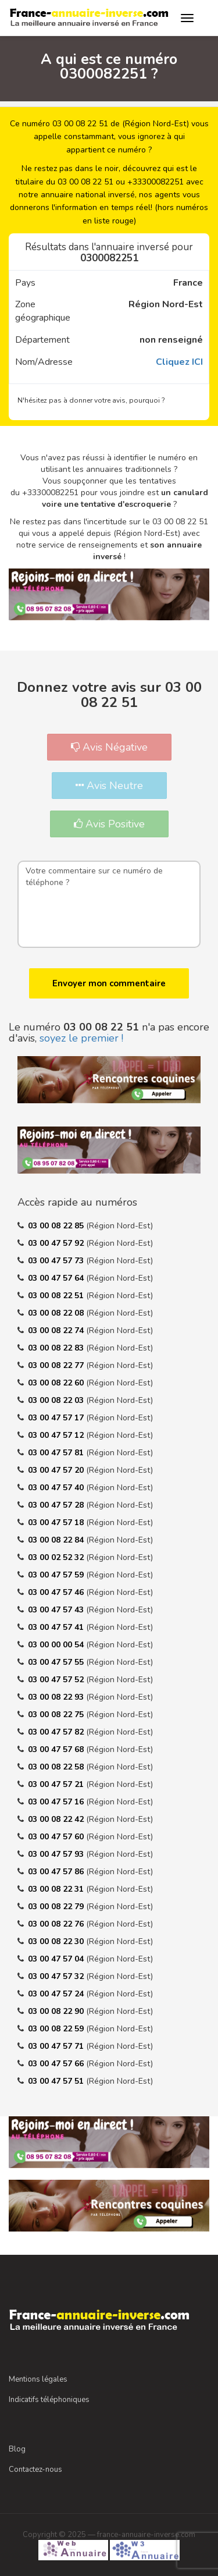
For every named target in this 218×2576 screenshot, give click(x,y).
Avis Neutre (109, 786)
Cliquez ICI (179, 362)
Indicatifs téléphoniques (49, 2399)
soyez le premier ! (81, 1038)
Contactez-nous (35, 2469)
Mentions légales (38, 2379)
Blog (17, 2449)
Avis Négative (109, 747)
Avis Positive (109, 824)
